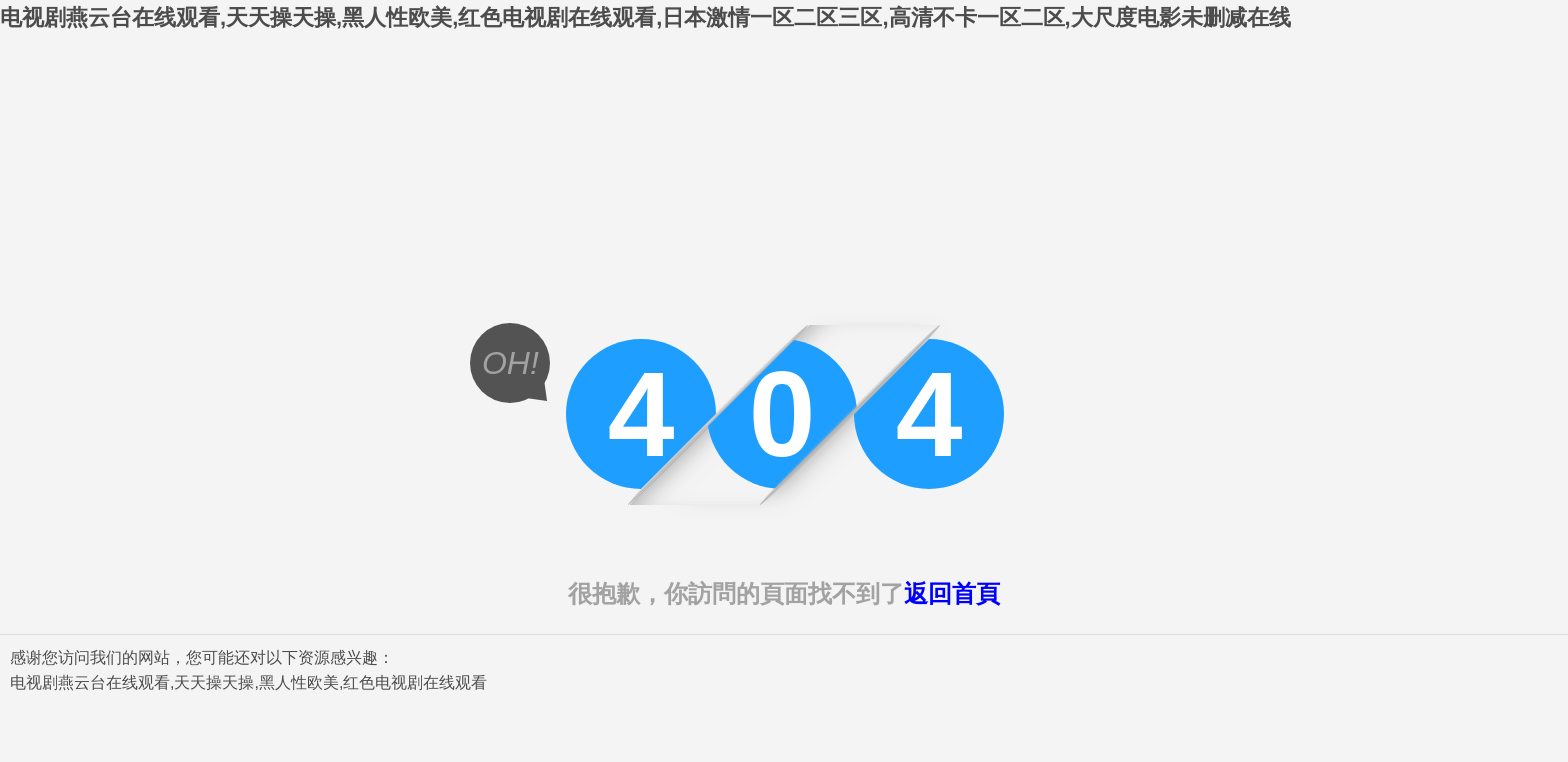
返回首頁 (952, 593)
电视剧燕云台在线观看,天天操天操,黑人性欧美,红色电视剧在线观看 (248, 682)
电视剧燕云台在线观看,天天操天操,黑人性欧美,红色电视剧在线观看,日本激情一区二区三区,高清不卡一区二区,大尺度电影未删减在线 (645, 17)
